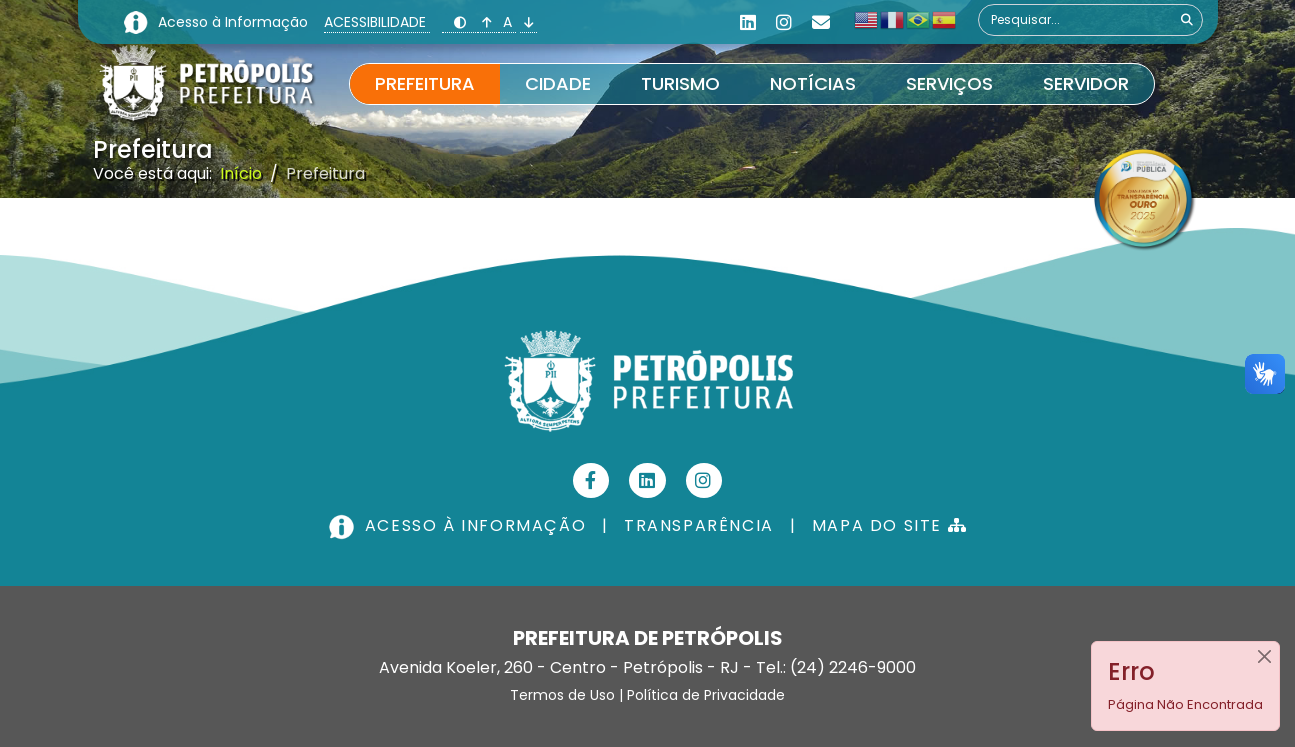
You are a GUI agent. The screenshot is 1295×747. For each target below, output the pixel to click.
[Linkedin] (748, 22)
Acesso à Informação (235, 22)
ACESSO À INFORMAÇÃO (460, 525)
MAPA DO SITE (889, 525)
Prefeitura (425, 83)
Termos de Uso (562, 695)
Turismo (680, 83)
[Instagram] (784, 22)
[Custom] (821, 22)
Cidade (558, 83)
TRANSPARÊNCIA (699, 525)
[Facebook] (591, 480)
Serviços (949, 83)
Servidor (1086, 83)
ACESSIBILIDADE (377, 22)
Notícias (813, 83)
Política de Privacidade (706, 695)
